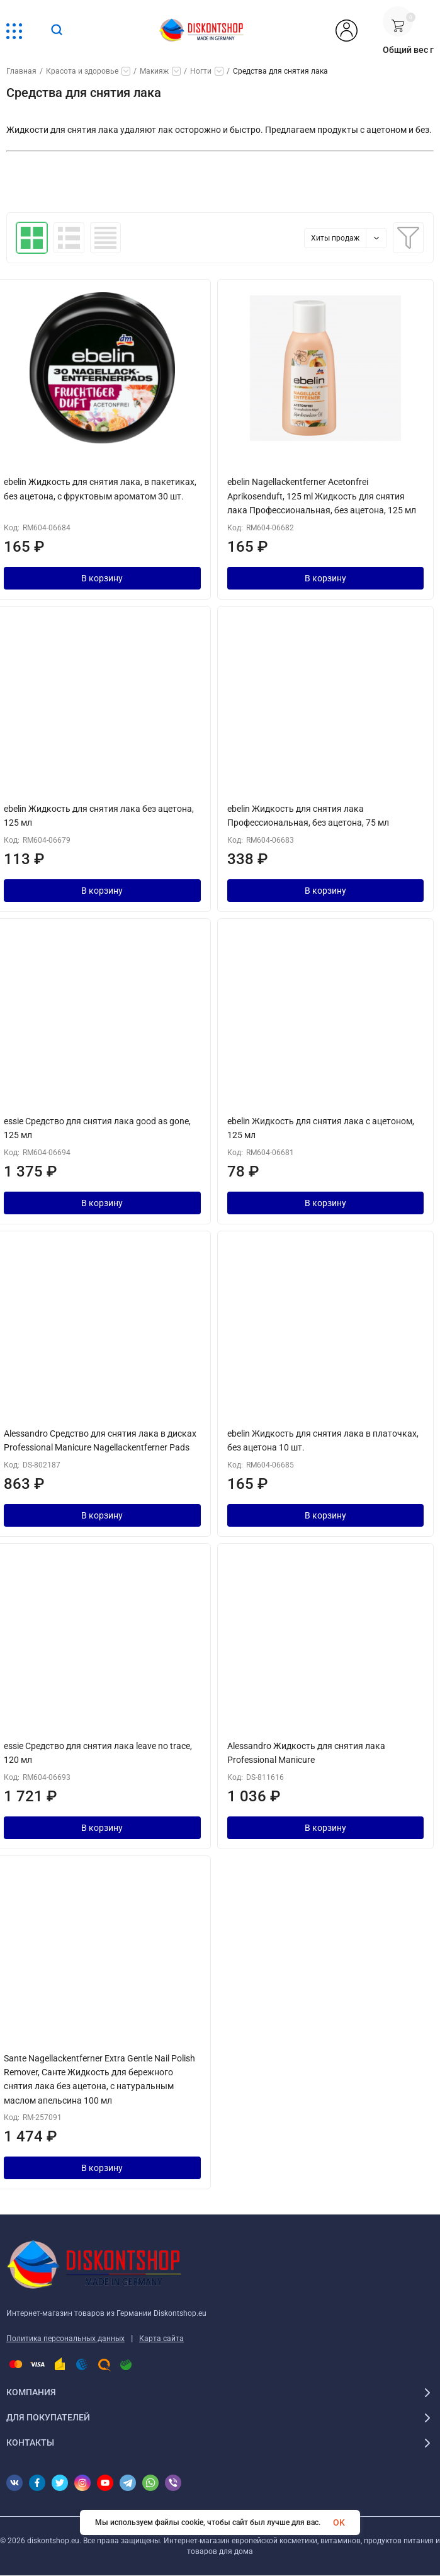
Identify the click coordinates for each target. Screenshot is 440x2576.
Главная (21, 71)
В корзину (102, 578)
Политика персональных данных (65, 2338)
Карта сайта (161, 2338)
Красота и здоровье (82, 71)
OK (339, 2522)
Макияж (154, 71)
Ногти (201, 71)
